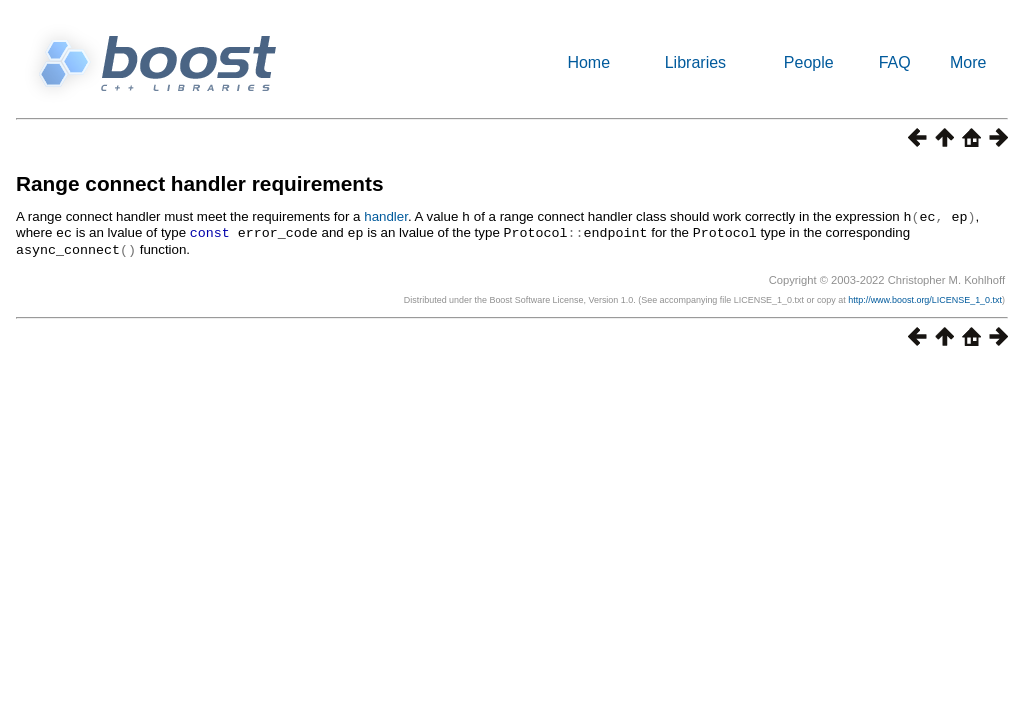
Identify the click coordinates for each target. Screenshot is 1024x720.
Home (588, 62)
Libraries (695, 62)
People (809, 62)
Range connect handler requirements (200, 183)
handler (386, 216)
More (968, 62)
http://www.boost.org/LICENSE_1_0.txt (925, 297)
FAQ (895, 62)
